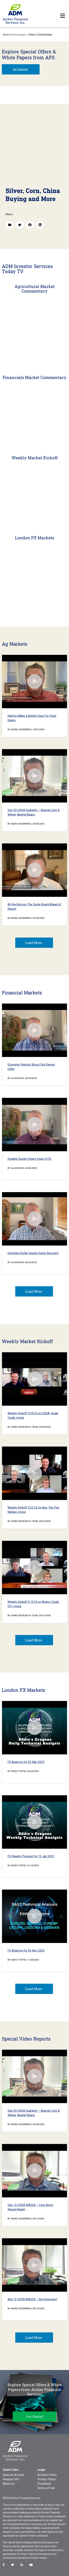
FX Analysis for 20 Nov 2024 (26, 1950)
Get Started (20, 69)
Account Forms (47, 2475)
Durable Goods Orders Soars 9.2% (29, 1159)
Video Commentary (40, 34)
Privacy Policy (46, 2479)
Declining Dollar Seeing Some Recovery (33, 1253)
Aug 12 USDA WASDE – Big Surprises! (32, 2299)
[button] (10, 225)
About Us (9, 2483)
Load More (33, 942)
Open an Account (13, 2475)
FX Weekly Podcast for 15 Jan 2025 (31, 1856)
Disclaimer (44, 2483)
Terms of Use (46, 2488)
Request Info (11, 2479)
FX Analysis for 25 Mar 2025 (26, 1762)
